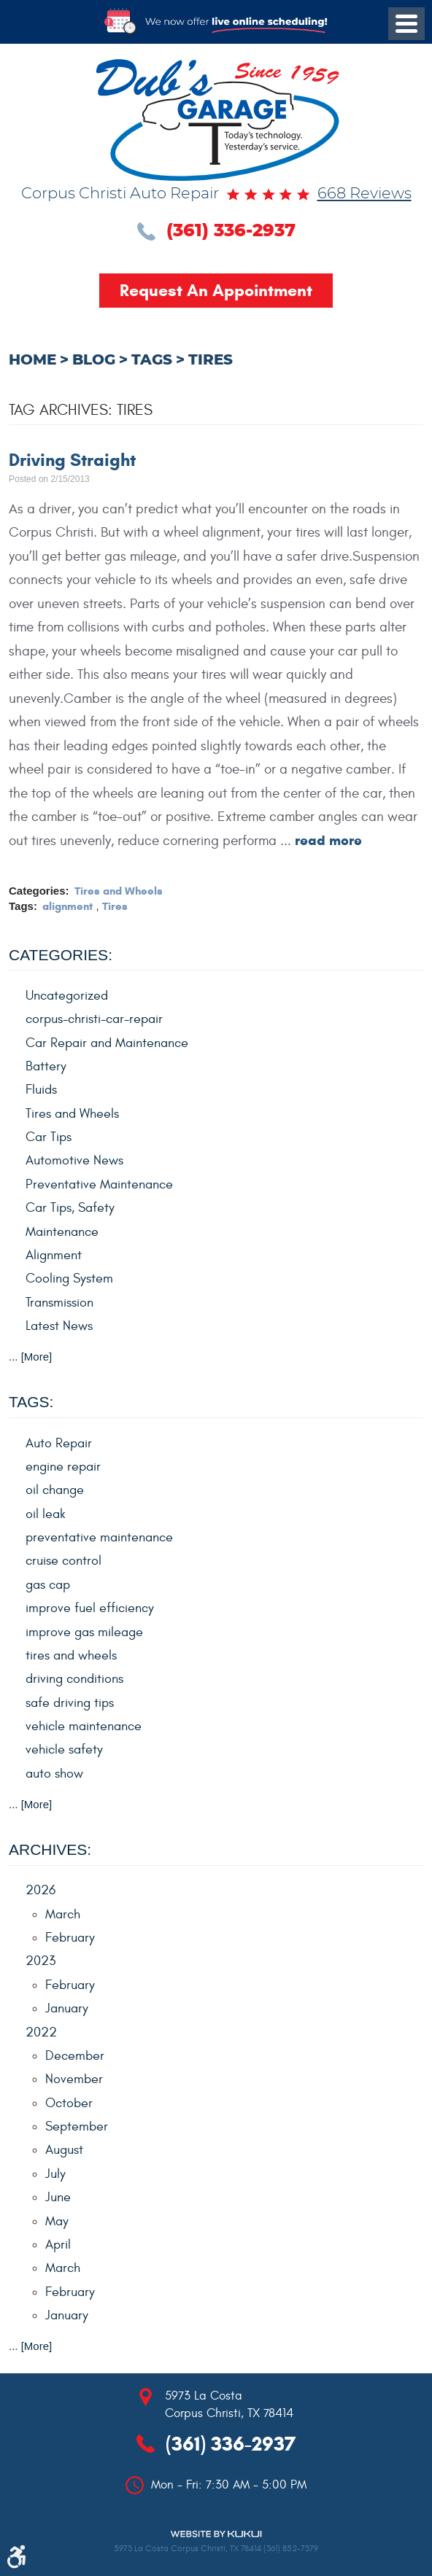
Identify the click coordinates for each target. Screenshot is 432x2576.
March (62, 1914)
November (74, 2079)
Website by (216, 2534)
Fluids (41, 1089)
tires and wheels (71, 1655)
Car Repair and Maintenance (107, 1043)
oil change (55, 1490)
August (64, 2149)
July (55, 2174)
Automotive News (74, 1160)
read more (328, 840)
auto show (54, 1773)
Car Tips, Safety (70, 1207)
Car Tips (49, 1137)
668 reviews (364, 194)
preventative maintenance (99, 1537)
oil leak (46, 1514)
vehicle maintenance (84, 1726)
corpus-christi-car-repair (94, 1019)
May (57, 2221)
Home (32, 360)
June (58, 2197)
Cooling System (69, 1278)
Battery (46, 1066)
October (69, 2103)
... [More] (30, 1356)
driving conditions (74, 1678)
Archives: (50, 1849)
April (58, 2244)
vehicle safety (64, 1749)
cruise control (63, 1560)
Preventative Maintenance (99, 1184)
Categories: (60, 954)
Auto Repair (59, 1443)
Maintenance (62, 1232)
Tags (151, 360)
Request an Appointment (216, 290)
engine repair (63, 1466)
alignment (67, 906)
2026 (40, 1890)
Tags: (31, 1401)
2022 (41, 2032)
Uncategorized (67, 995)
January (66, 2008)
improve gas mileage (84, 1632)
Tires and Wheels (118, 891)
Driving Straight (72, 460)
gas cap (48, 1584)
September (76, 2126)
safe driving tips (70, 1703)
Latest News (59, 1326)
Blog (93, 360)
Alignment (54, 1255)
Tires (210, 360)
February (70, 1937)
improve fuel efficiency (90, 1608)
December (74, 2055)
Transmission (59, 1302)
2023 (40, 1961)
